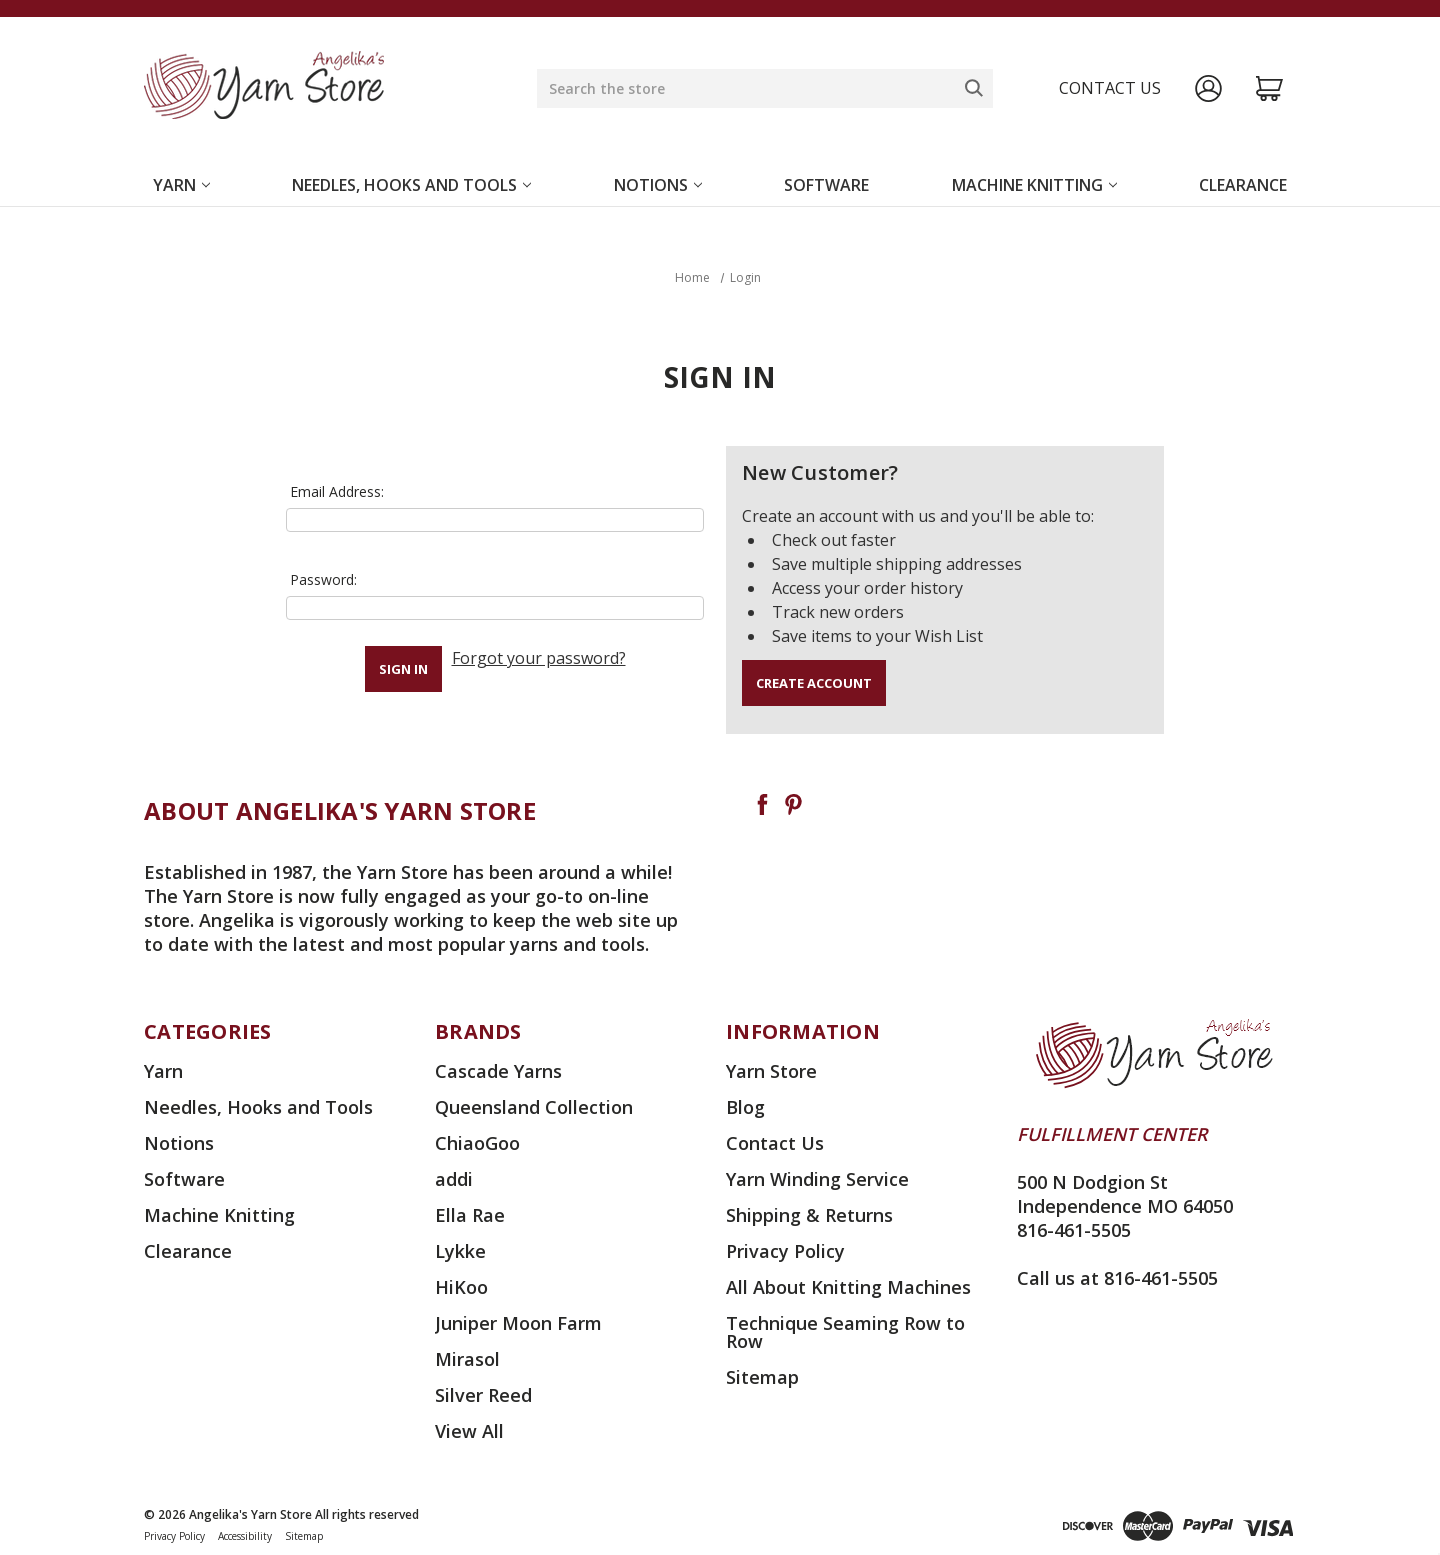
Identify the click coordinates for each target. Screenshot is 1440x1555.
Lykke (460, 1251)
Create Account (814, 683)
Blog (745, 1107)
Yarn (181, 185)
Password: (323, 579)
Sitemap (762, 1377)
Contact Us (775, 1143)
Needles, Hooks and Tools (411, 185)
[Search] (974, 88)
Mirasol (467, 1359)
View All (469, 1431)
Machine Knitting (1034, 185)
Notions (658, 185)
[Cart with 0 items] (1269, 88)
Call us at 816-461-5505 (1117, 1278)
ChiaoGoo (477, 1143)
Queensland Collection (534, 1107)
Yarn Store (771, 1071)
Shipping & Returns (809, 1215)
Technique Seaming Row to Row (845, 1332)
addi (454, 1179)
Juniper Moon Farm (518, 1323)
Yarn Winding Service (817, 1179)
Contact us (1110, 88)
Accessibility (245, 1536)
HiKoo (461, 1287)
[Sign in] (1208, 88)
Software (826, 185)
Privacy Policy (785, 1251)
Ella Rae (470, 1215)
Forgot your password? (539, 658)
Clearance (1243, 185)
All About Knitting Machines (848, 1287)
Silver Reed (483, 1395)
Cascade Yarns (498, 1071)
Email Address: (337, 491)
